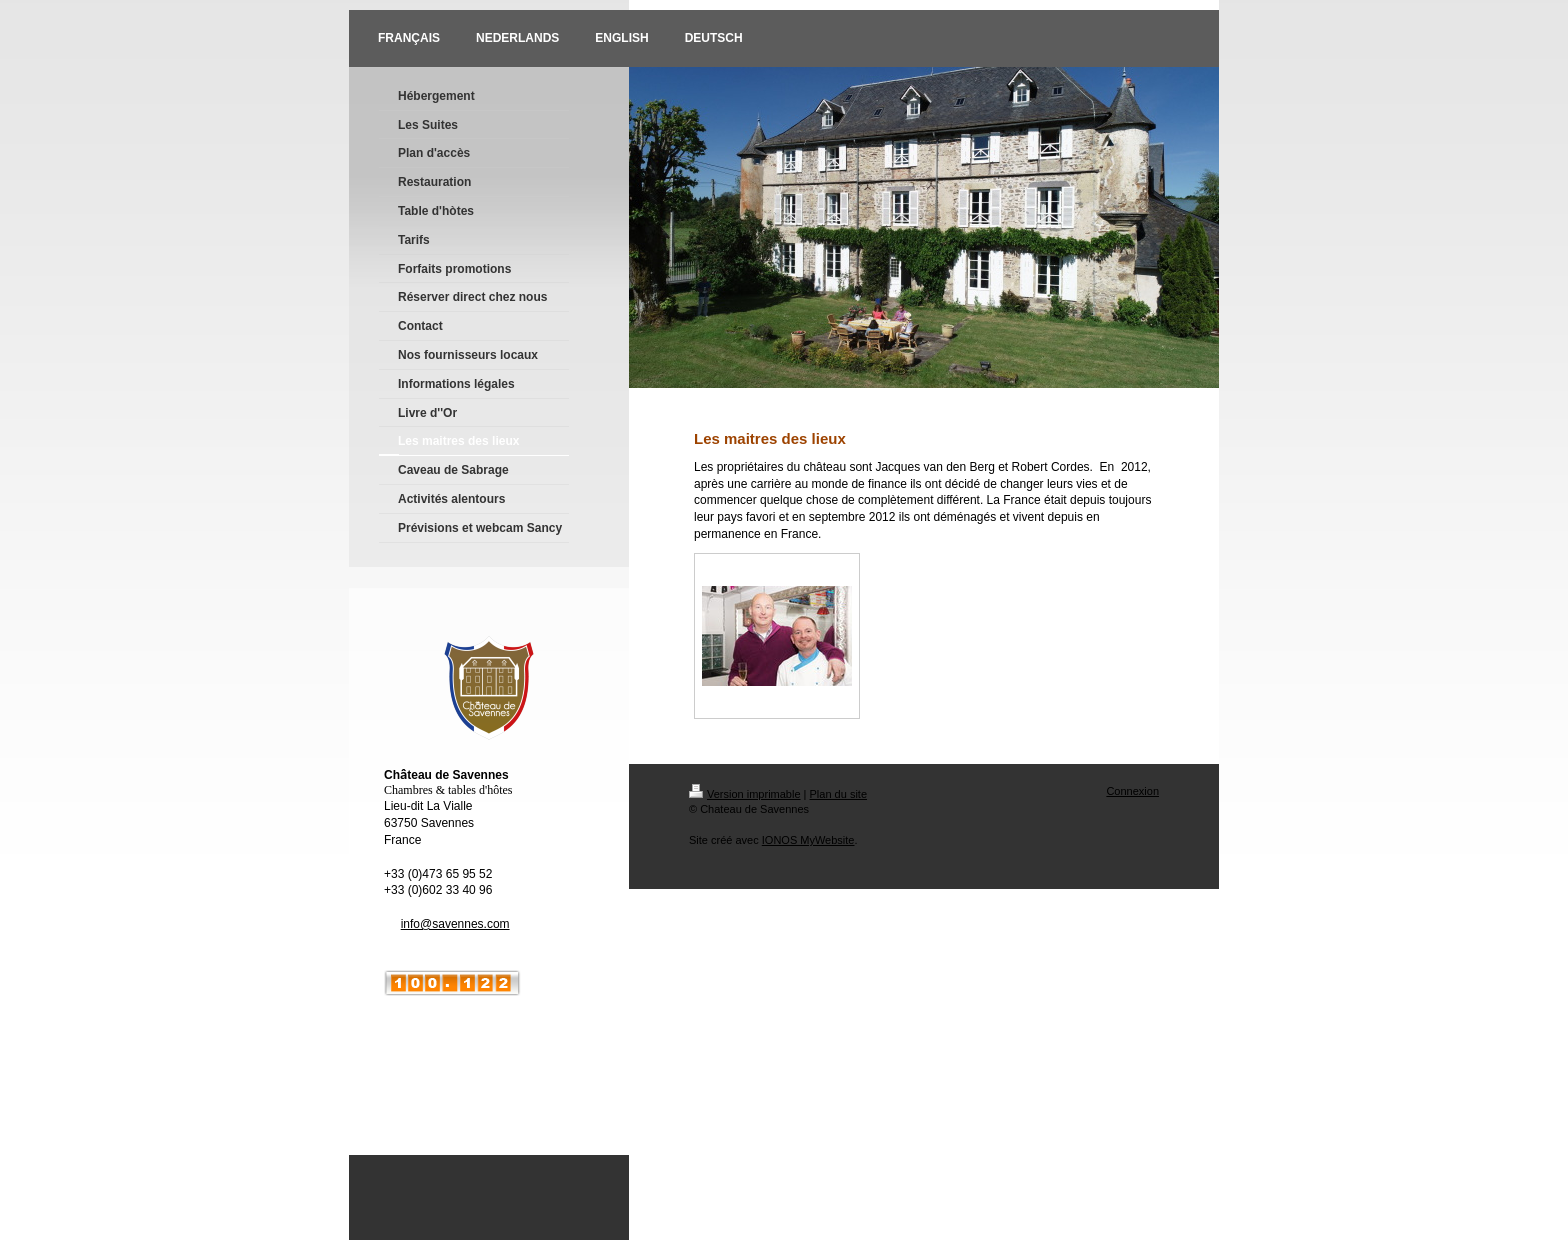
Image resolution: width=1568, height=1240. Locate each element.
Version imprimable (745, 794)
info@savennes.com (455, 924)
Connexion (1132, 791)
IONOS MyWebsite (808, 840)
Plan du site (838, 794)
